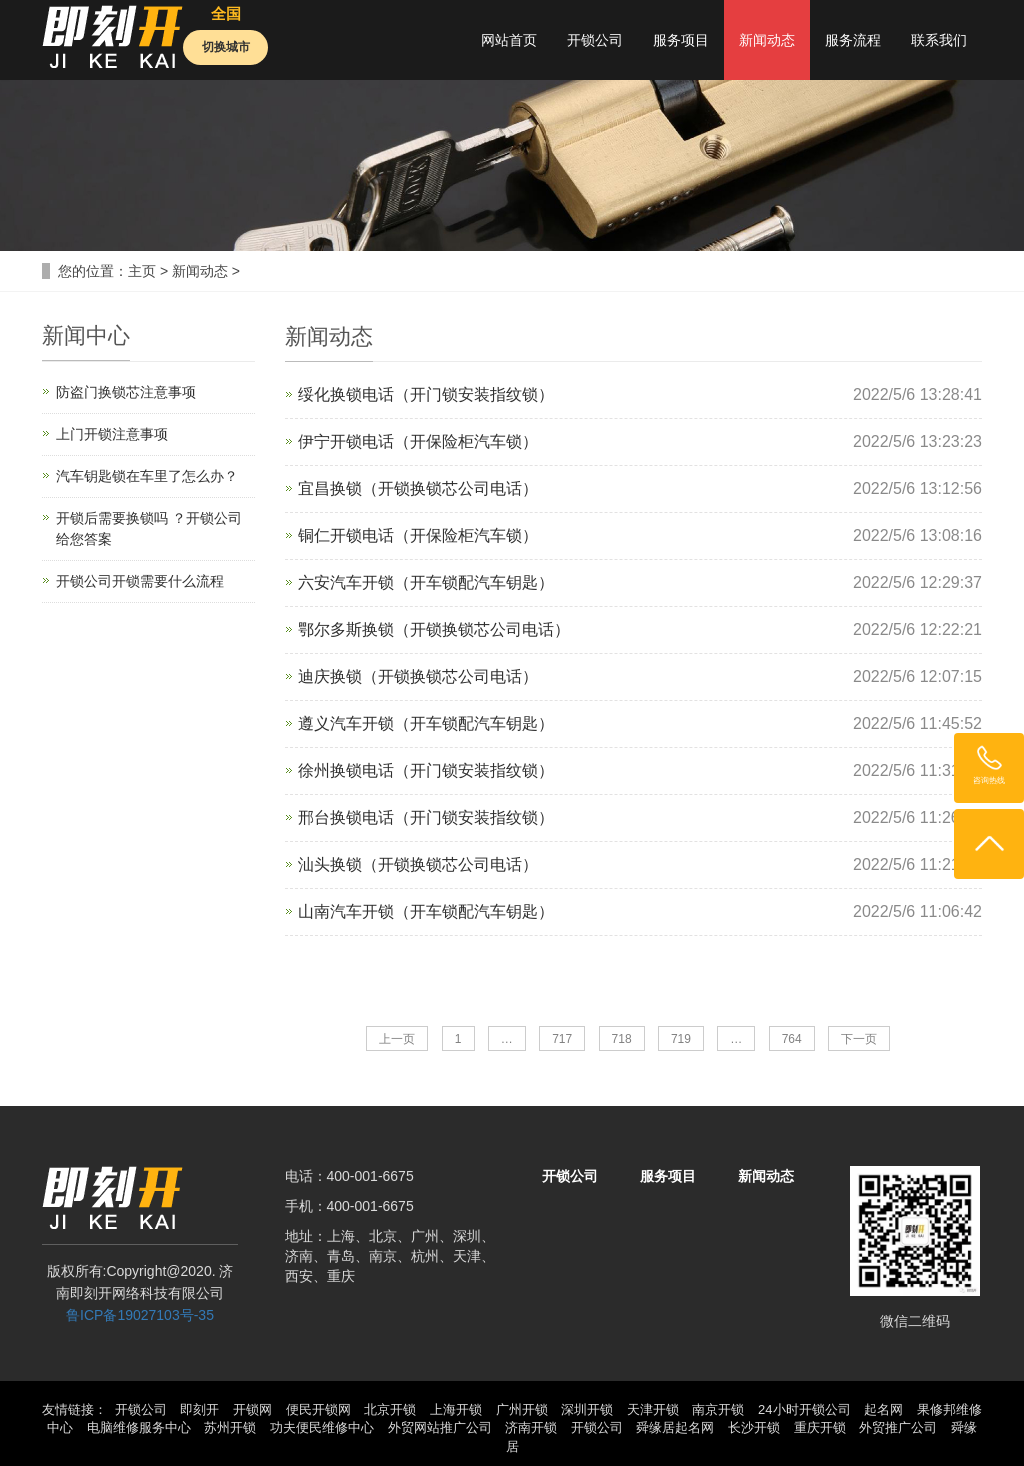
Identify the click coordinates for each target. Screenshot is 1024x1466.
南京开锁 (718, 1409)
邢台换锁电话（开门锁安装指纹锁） (426, 817)
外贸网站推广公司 (440, 1427)
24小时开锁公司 (804, 1409)
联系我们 (939, 40)
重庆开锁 (820, 1427)
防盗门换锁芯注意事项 (126, 392)
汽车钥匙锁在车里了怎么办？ (147, 476)
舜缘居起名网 (675, 1427)
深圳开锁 (587, 1409)
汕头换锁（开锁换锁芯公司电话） (418, 864)
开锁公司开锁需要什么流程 (140, 581)
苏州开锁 (230, 1427)
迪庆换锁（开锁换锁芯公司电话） (418, 676)
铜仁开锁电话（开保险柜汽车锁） (418, 535)
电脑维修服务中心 (139, 1427)
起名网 (883, 1409)
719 (681, 1039)
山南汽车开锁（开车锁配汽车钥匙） (426, 911)
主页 (142, 271)
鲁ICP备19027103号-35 (140, 1315)
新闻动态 (767, 40)
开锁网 (252, 1409)
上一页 (397, 1039)
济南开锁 (531, 1427)
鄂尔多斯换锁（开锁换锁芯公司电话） (434, 629)
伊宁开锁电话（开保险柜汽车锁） (418, 441)
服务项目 (681, 40)
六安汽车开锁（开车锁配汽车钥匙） (426, 582)
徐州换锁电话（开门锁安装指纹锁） (426, 770)
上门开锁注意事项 (112, 434)
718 (622, 1039)
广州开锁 (522, 1409)
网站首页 (509, 40)
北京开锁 (390, 1409)
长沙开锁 (754, 1427)
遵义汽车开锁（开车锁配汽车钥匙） (426, 723)
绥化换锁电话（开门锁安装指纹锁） (426, 394)
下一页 (859, 1039)
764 (792, 1039)
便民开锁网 (318, 1409)
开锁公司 (595, 40)
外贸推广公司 (898, 1427)
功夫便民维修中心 (322, 1427)
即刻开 (199, 1409)
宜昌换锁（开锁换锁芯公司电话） (418, 488)
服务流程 (853, 40)
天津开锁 (653, 1409)
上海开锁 (456, 1409)
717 (562, 1039)
